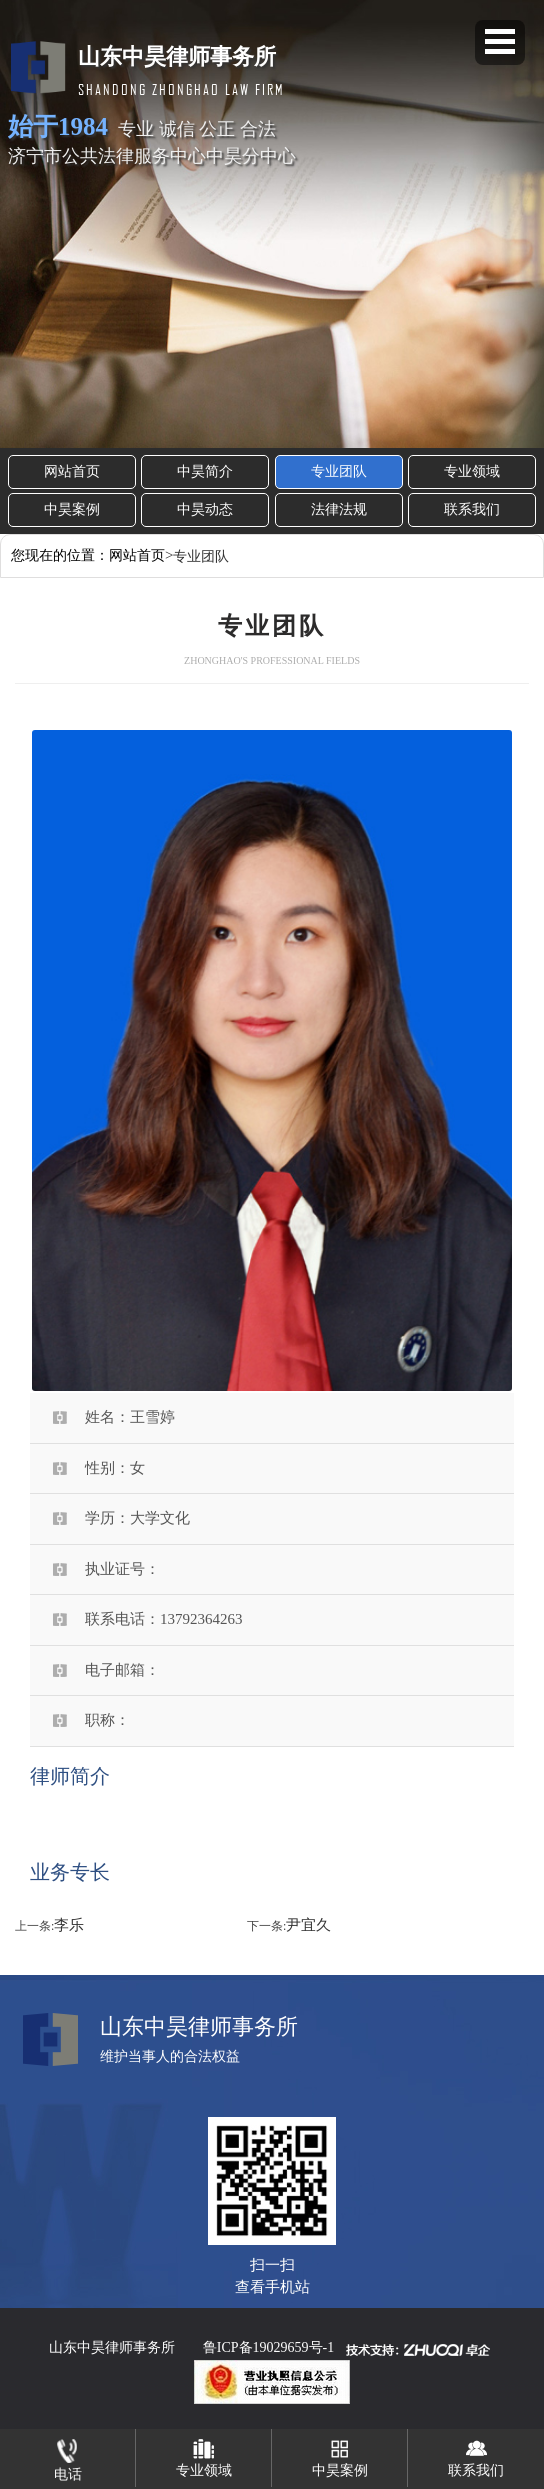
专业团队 (339, 471)
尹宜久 (308, 1925)
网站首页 (72, 471)
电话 (68, 2455)
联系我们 (472, 509)
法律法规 (339, 509)
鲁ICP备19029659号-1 (268, 2347)
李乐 (69, 1925)
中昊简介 (205, 471)
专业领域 (472, 471)
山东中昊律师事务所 (112, 2347)
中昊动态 (205, 509)
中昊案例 (72, 509)
